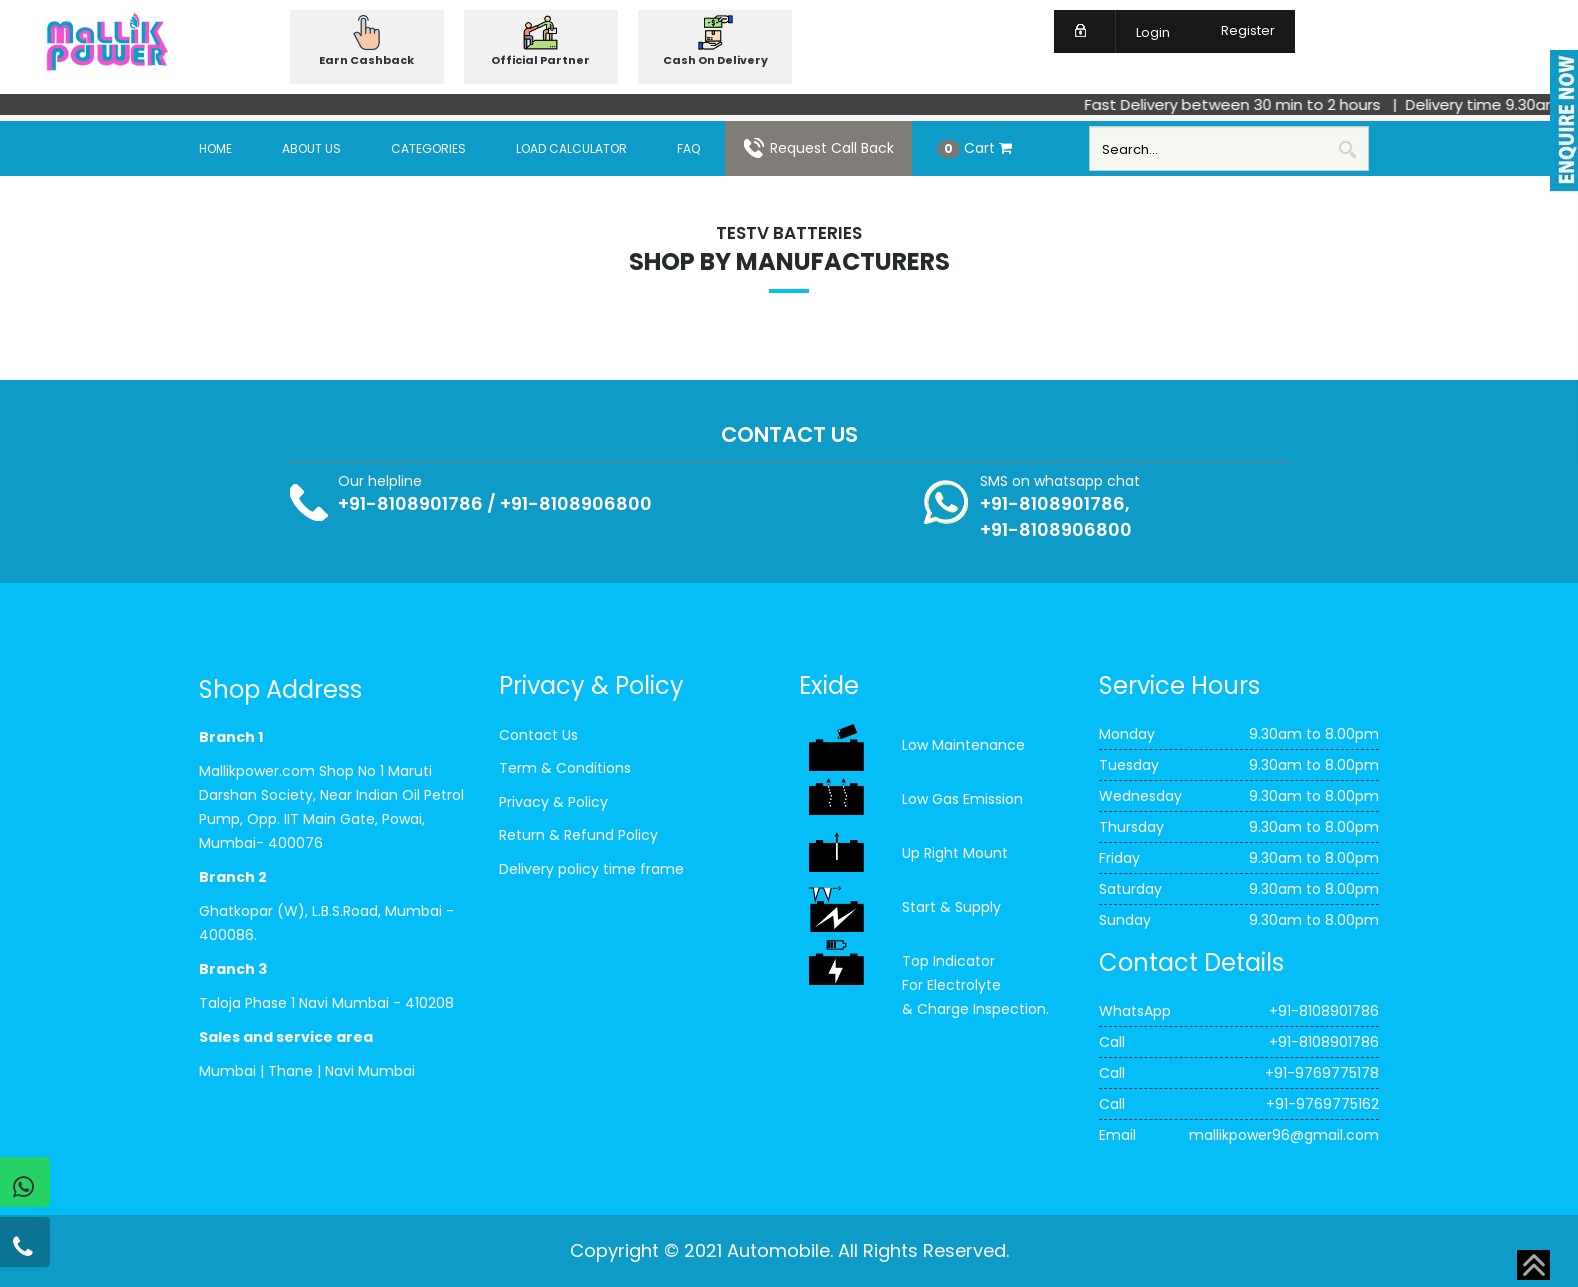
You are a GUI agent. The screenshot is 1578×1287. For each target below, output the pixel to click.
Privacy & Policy (553, 802)
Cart (974, 148)
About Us (311, 148)
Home (215, 148)
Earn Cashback (366, 60)
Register (1236, 30)
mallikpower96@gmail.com (1284, 1135)
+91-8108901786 (410, 503)
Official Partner (540, 60)
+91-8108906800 (576, 503)
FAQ (688, 148)
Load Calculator (571, 148)
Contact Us (538, 735)
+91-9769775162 (1322, 1104)
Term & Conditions (565, 768)
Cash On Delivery (715, 60)
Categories (428, 148)
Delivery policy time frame (591, 869)
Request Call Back (818, 148)
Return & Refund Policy (578, 835)
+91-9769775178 (1322, 1073)
